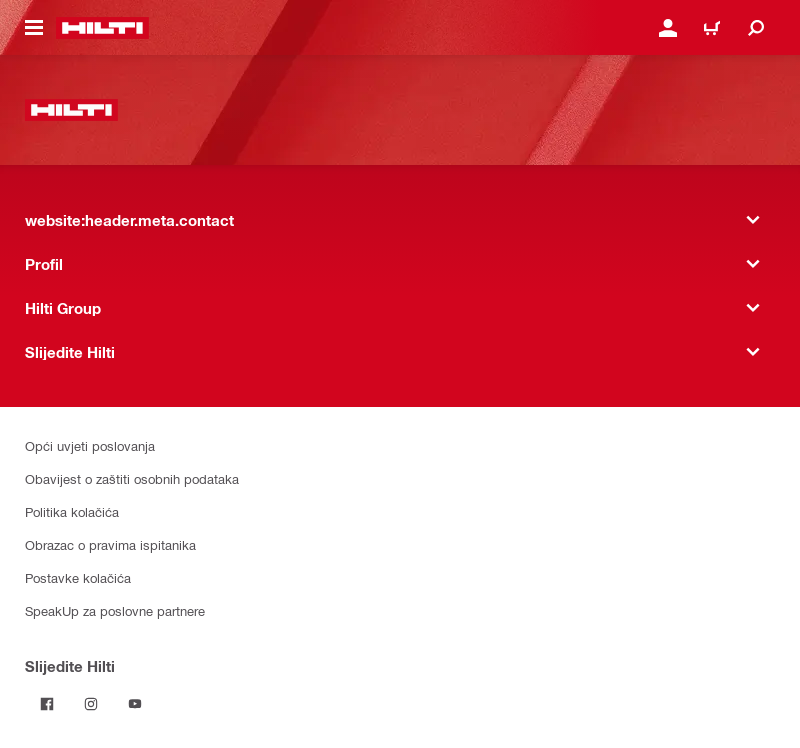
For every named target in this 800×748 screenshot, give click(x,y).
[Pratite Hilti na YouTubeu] (135, 704)
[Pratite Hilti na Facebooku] (47, 704)
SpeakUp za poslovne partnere (115, 610)
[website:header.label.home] (102, 28)
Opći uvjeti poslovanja (90, 445)
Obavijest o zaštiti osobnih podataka (132, 478)
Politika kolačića (72, 511)
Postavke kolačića (78, 577)
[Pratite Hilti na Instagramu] (91, 704)
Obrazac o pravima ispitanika (110, 544)
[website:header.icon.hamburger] (34, 28)
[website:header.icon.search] (756, 28)
